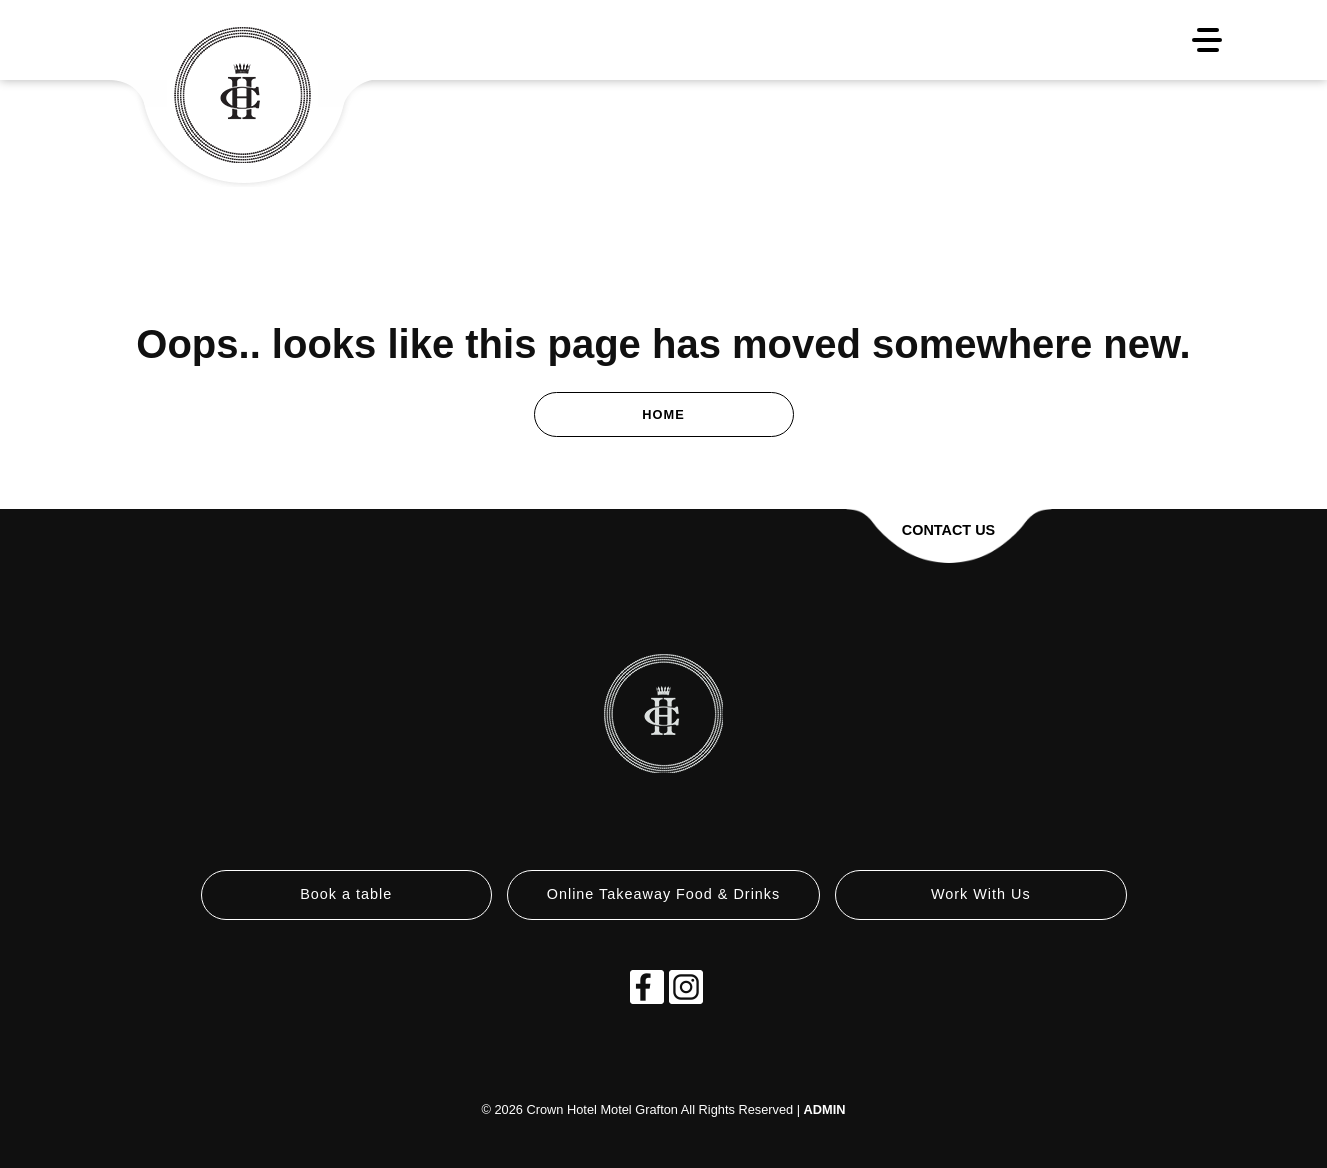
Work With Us (981, 894)
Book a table (346, 894)
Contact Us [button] (948, 530)
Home (663, 414)
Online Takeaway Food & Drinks (664, 894)
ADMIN (825, 1109)
